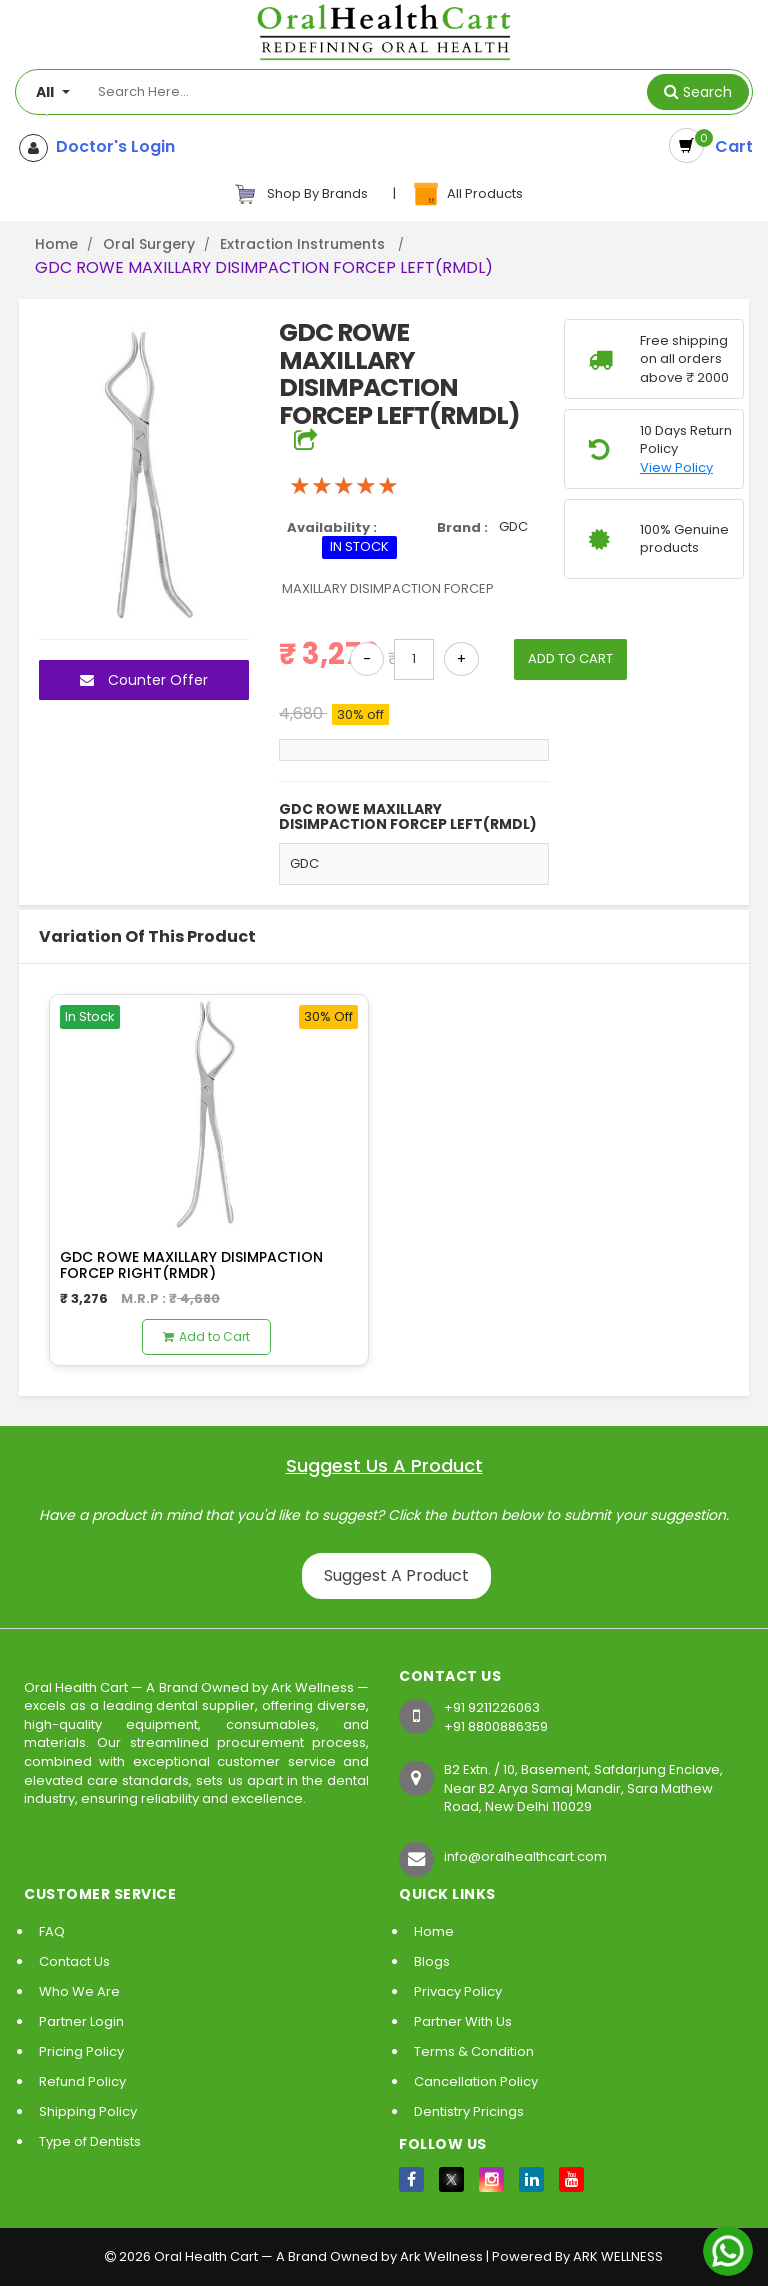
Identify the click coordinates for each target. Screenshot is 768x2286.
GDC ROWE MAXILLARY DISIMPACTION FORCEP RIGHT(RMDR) (191, 1264)
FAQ (52, 1931)
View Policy (676, 468)
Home (56, 244)
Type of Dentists (90, 2141)
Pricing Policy (81, 2051)
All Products (467, 194)
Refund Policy (82, 2081)
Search (707, 92)
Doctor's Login (111, 147)
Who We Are (79, 1991)
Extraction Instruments (304, 244)
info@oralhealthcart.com (525, 1856)
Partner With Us (463, 2021)
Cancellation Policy (476, 2081)
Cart (730, 146)
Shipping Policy (88, 2111)
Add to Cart (206, 1336)
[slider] (344, 486)
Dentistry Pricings (469, 2111)
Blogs (432, 1961)
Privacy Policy (458, 1991)
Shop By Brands (301, 194)
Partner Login (81, 2021)
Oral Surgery (149, 244)
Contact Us (74, 1961)
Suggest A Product (396, 1575)
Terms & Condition (474, 2051)
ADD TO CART (570, 658)
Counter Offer (144, 680)
